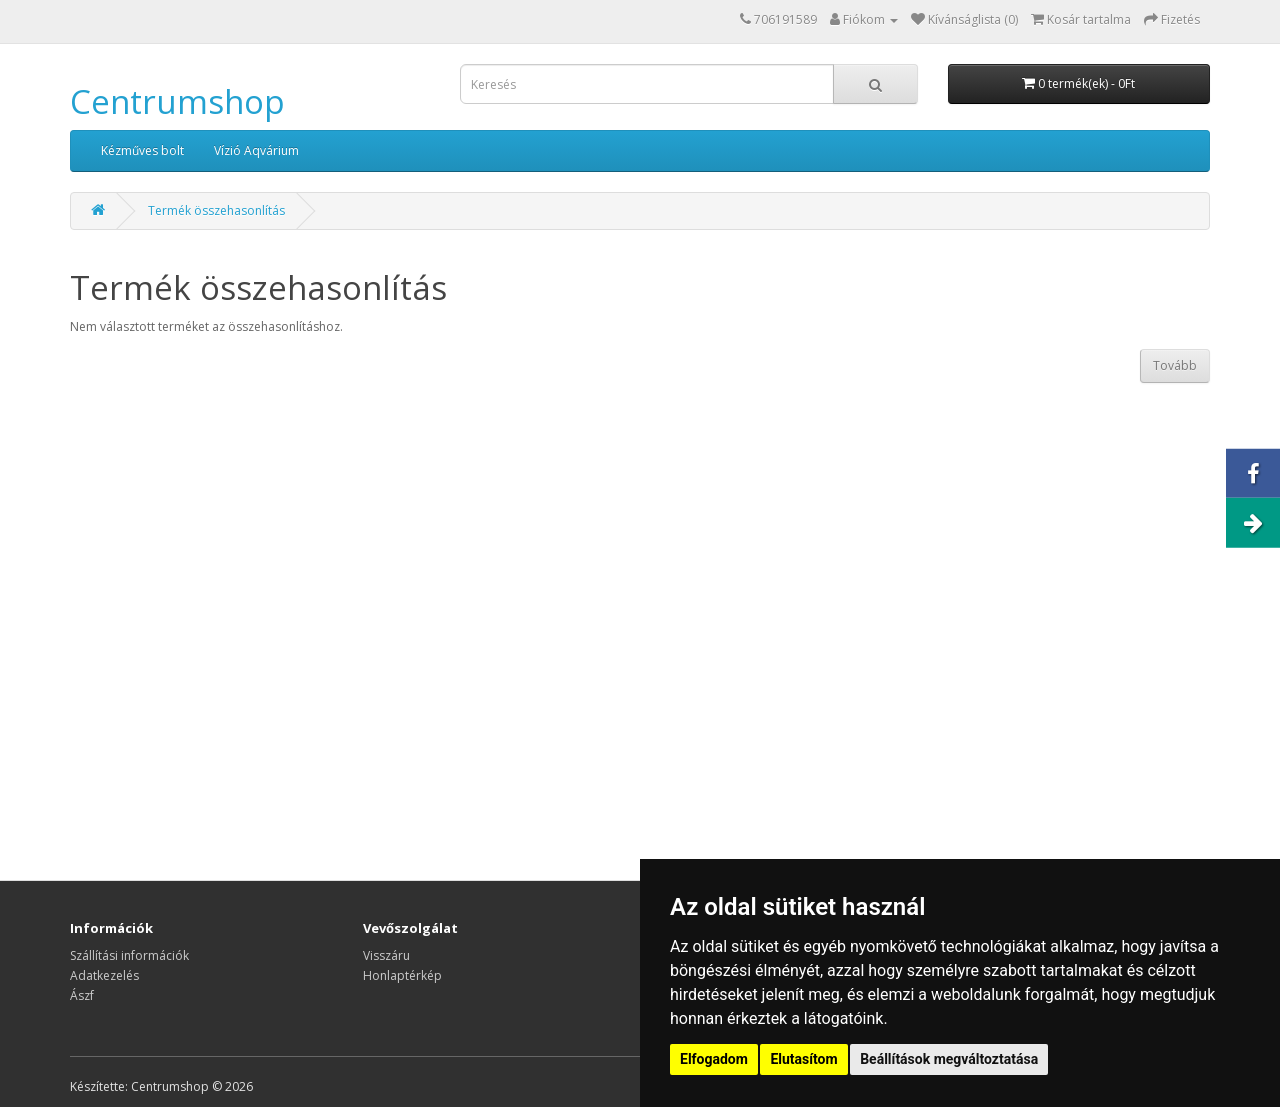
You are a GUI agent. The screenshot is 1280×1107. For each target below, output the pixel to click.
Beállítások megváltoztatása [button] (949, 1059)
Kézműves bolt (142, 150)
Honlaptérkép (402, 975)
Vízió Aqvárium (256, 150)
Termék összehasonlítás (216, 210)
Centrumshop (177, 101)
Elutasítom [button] (803, 1059)
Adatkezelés (104, 975)
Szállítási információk (129, 955)
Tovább (1175, 365)
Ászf (82, 995)
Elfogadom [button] (714, 1059)
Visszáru (386, 955)
